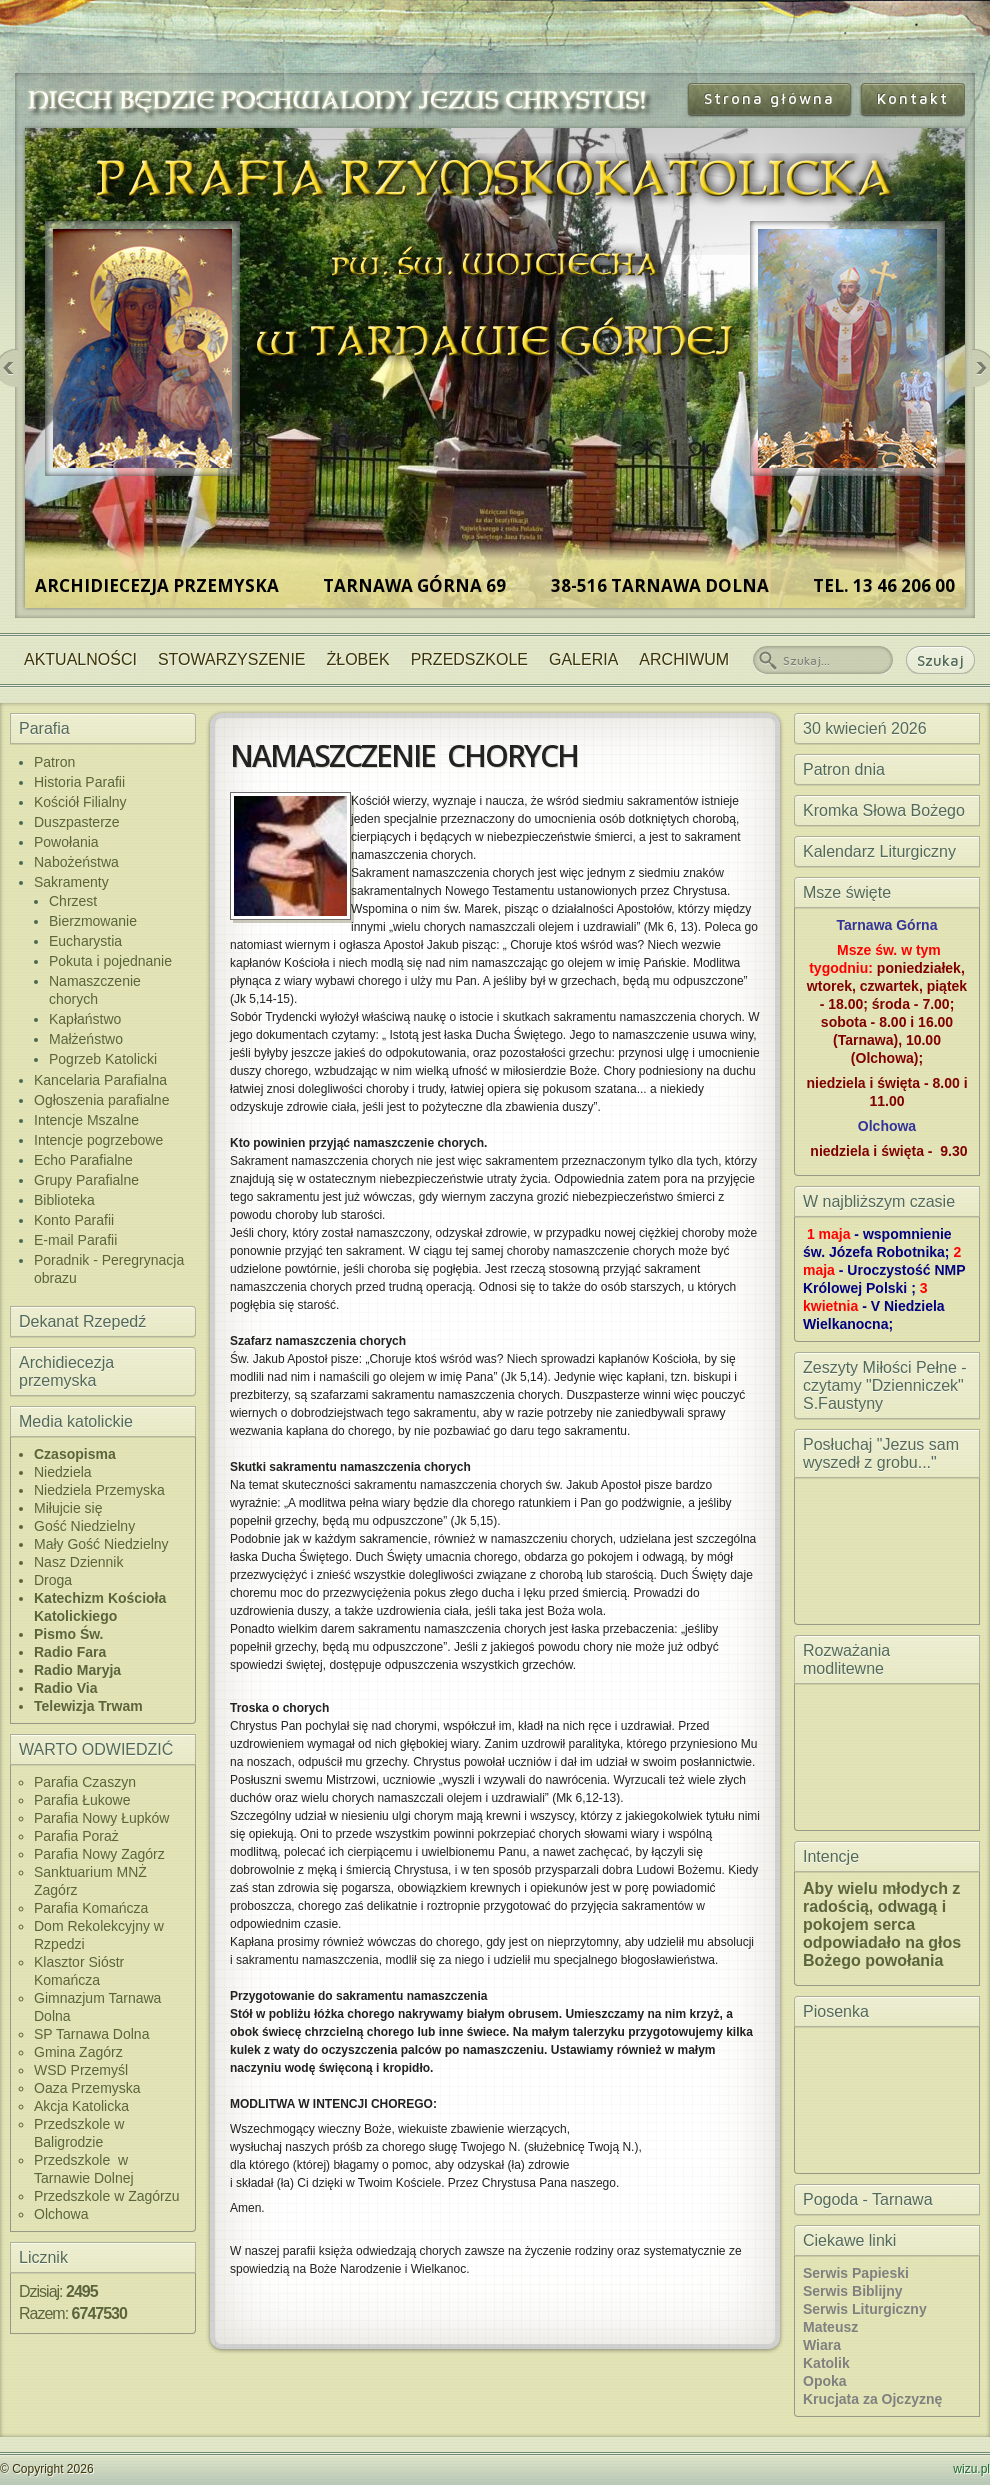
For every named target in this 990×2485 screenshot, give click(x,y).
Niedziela (63, 1472)
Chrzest (73, 901)
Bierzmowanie (93, 921)
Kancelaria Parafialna (100, 1080)
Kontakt (913, 98)
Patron (54, 762)
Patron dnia (844, 769)
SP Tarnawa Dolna (91, 2034)
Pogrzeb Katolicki (103, 1059)
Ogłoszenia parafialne (101, 1100)
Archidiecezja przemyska (66, 1371)
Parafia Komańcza (91, 1908)
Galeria (583, 659)
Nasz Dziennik (78, 1562)
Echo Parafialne (83, 1160)
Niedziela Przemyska (99, 1490)
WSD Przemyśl (81, 2070)
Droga (53, 1580)
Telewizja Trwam (88, 1706)
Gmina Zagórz (78, 2052)
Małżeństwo (86, 1039)
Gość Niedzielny (84, 1526)
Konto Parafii (74, 1220)
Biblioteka (64, 1200)
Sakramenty (71, 882)
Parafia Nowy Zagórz (99, 1854)
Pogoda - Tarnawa (868, 2199)
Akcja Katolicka (81, 2106)
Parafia (44, 728)
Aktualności (80, 659)
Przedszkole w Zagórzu (107, 2196)
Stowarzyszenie (232, 659)
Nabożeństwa (76, 862)
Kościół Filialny (80, 802)
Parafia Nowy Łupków (101, 1818)
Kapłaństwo (85, 1019)
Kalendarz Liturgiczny (879, 851)
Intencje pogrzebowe (98, 1140)
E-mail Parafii (75, 1240)
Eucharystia (85, 941)
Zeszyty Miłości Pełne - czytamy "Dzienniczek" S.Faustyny (885, 1385)
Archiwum (684, 659)
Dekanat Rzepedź (82, 1321)
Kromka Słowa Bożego (884, 810)
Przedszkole (469, 659)
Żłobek (358, 659)
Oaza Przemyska (87, 2088)
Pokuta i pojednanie (110, 961)
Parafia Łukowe (82, 1800)
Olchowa (61, 2214)
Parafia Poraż (76, 1836)
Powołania (66, 842)
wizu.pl (971, 2469)
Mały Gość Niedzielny (101, 1544)
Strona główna (769, 98)
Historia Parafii (79, 782)
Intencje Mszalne (86, 1120)
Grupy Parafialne (86, 1180)
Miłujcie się (68, 1508)
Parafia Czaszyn (85, 1782)
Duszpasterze (77, 822)
